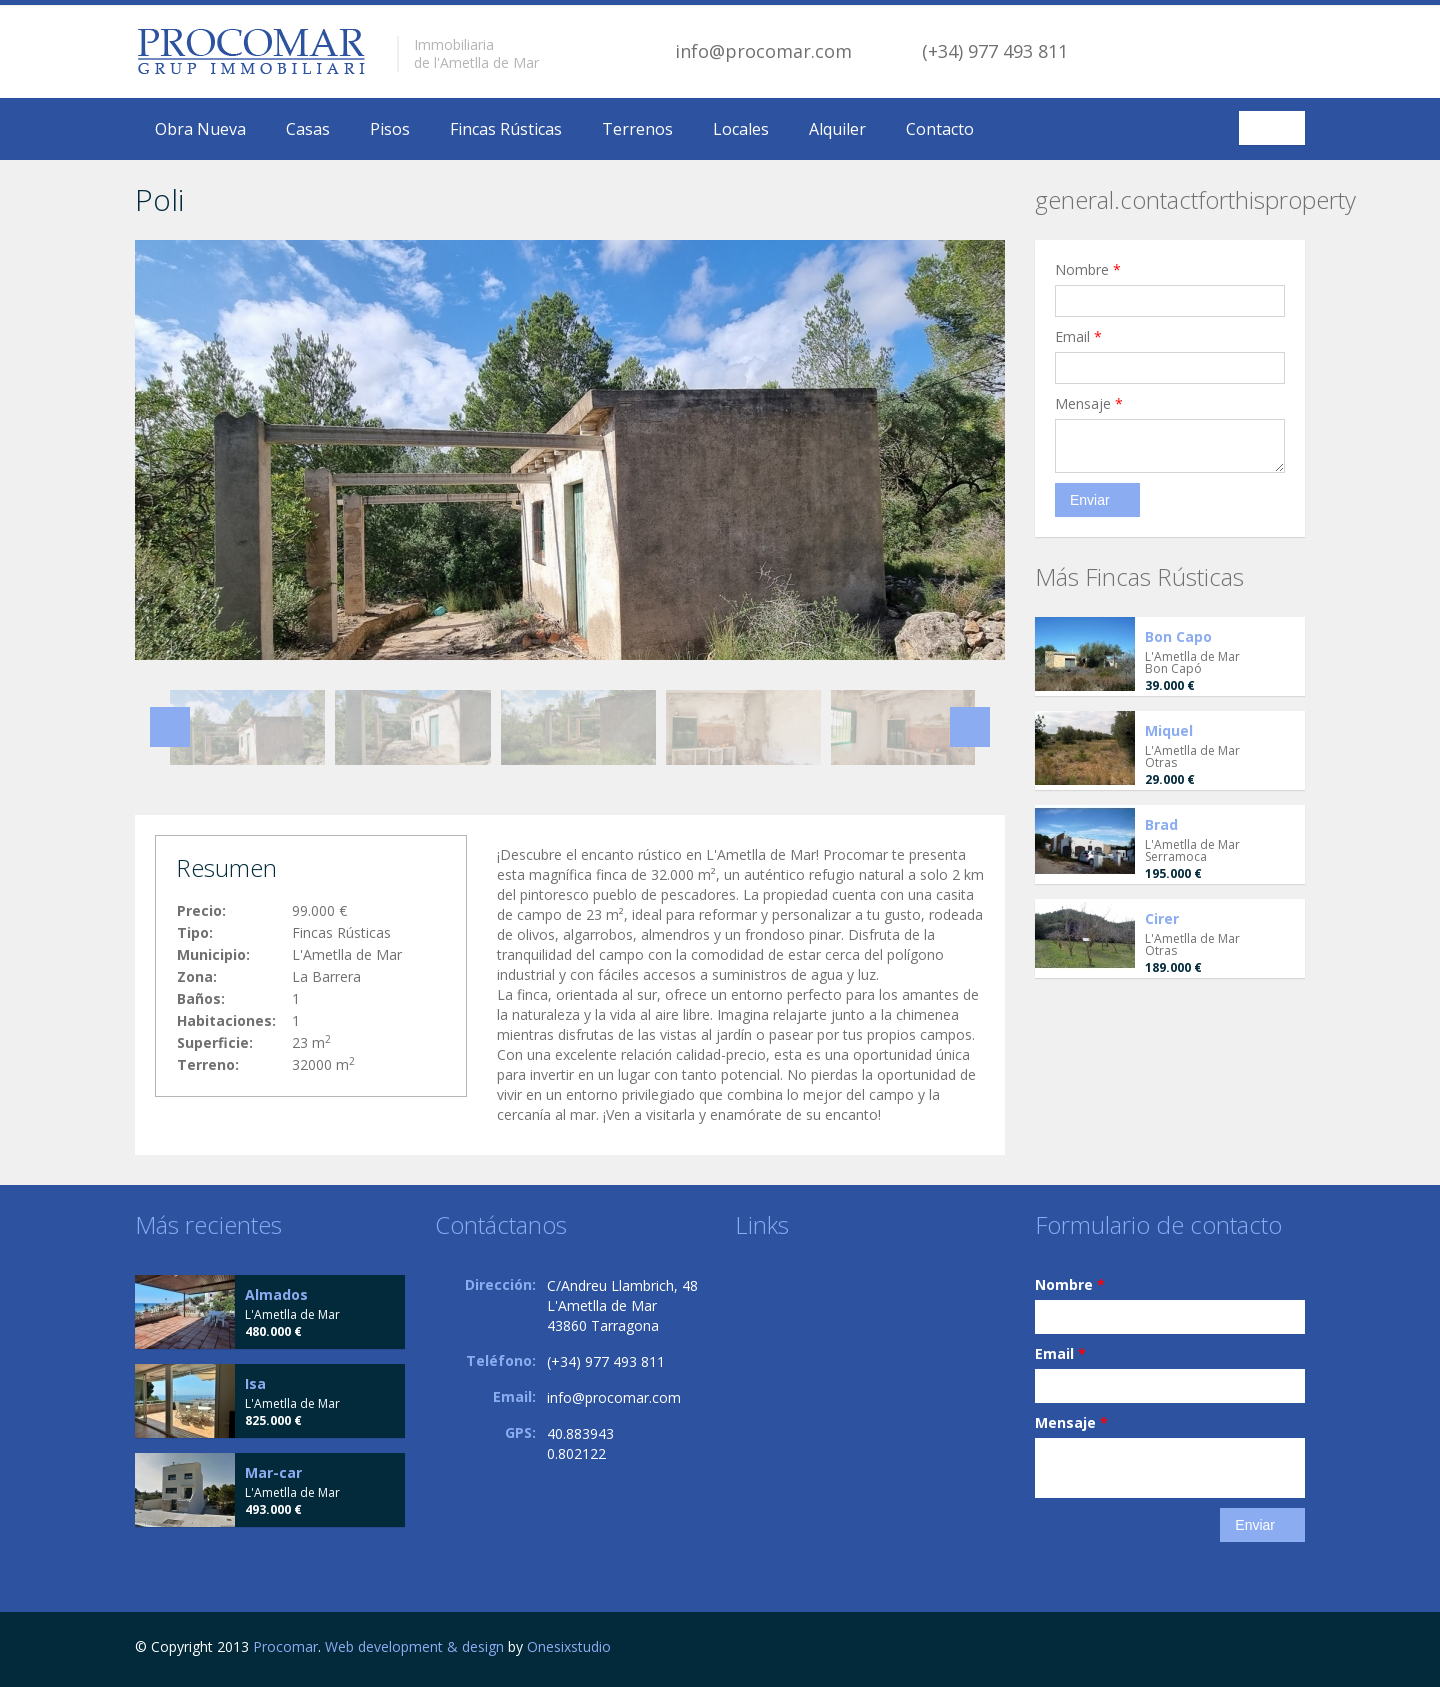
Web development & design (414, 1646)
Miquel (1169, 730)
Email (1078, 336)
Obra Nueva (200, 129)
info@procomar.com (763, 51)
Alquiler (837, 129)
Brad (1161, 824)
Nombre (1088, 269)
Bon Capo (1178, 636)
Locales (741, 129)
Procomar (285, 1646)
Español (1275, 128)
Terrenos (637, 129)
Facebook (1299, 1649)
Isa (255, 1383)
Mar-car (273, 1472)
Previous (170, 727)
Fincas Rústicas (506, 129)
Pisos (390, 129)
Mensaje (1089, 403)
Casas (308, 129)
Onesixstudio (569, 1646)
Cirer (1162, 918)
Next (970, 727)
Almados (276, 1294)
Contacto (940, 129)
